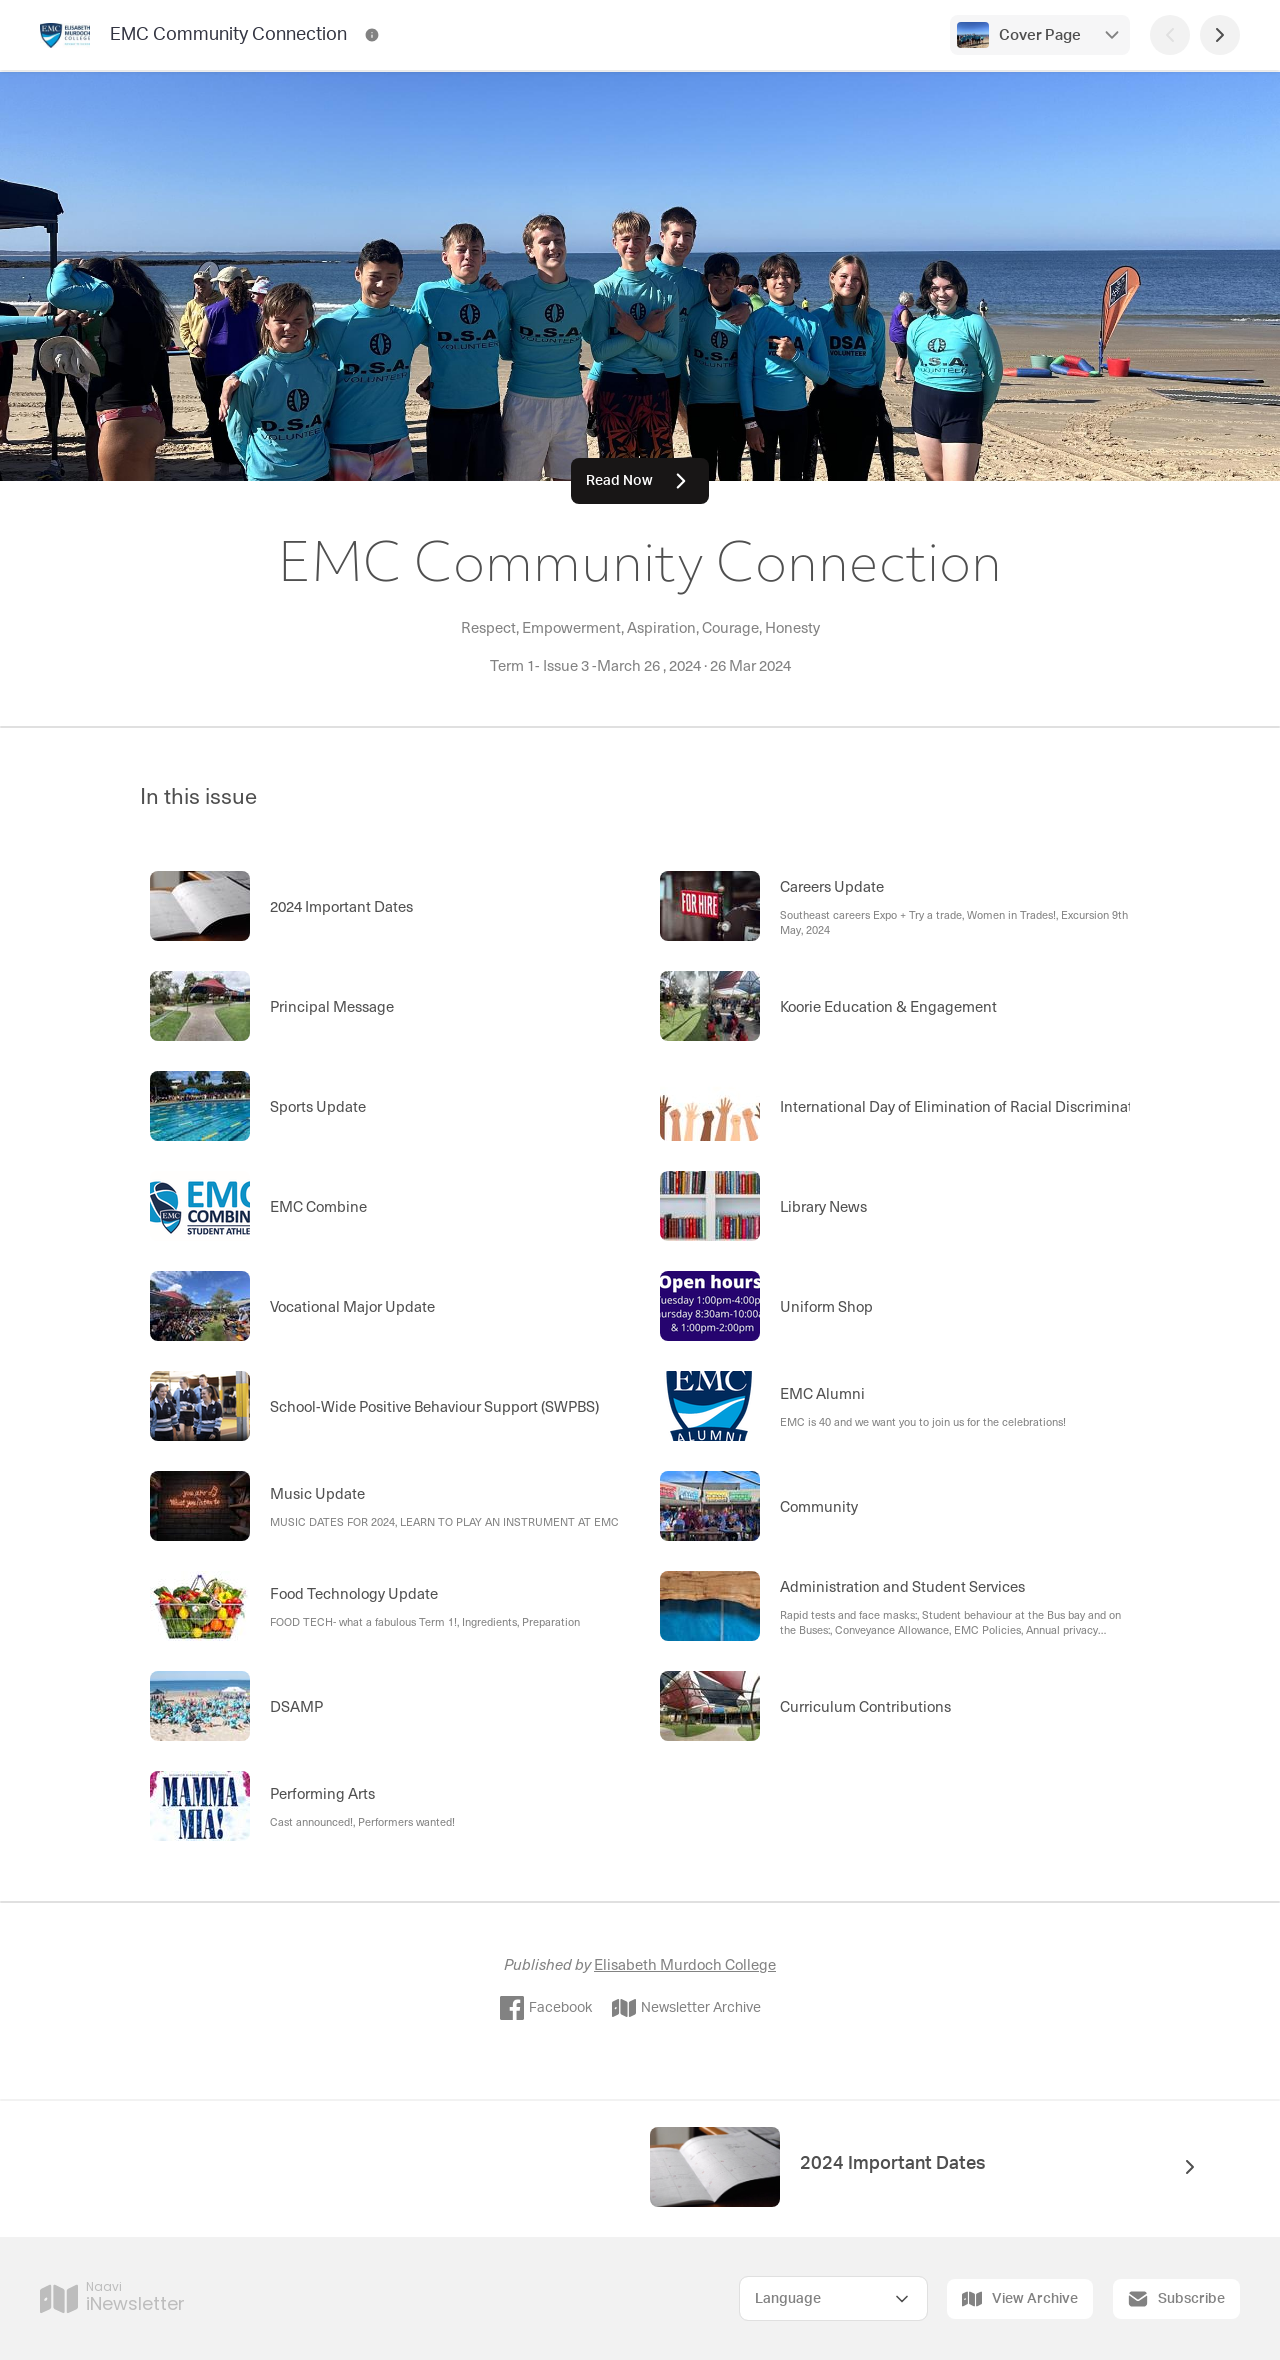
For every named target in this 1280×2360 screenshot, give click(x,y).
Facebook (546, 2008)
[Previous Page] (1170, 35)
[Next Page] (1220, 35)
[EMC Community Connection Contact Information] (372, 35)
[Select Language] (833, 2298)
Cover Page (1040, 35)
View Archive (1020, 2299)
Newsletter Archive (686, 2008)
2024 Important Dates (893, 2164)
